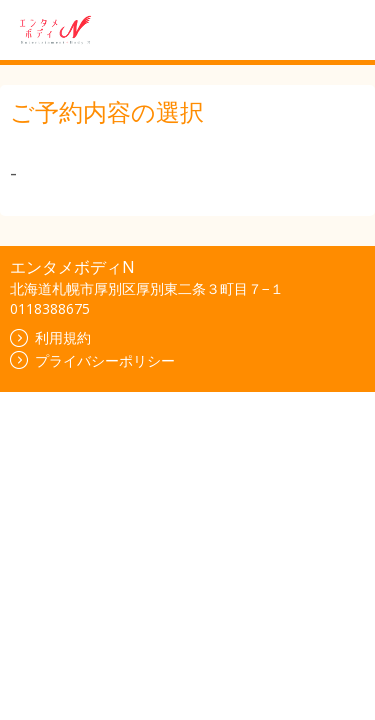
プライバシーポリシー (92, 360)
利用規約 (50, 337)
